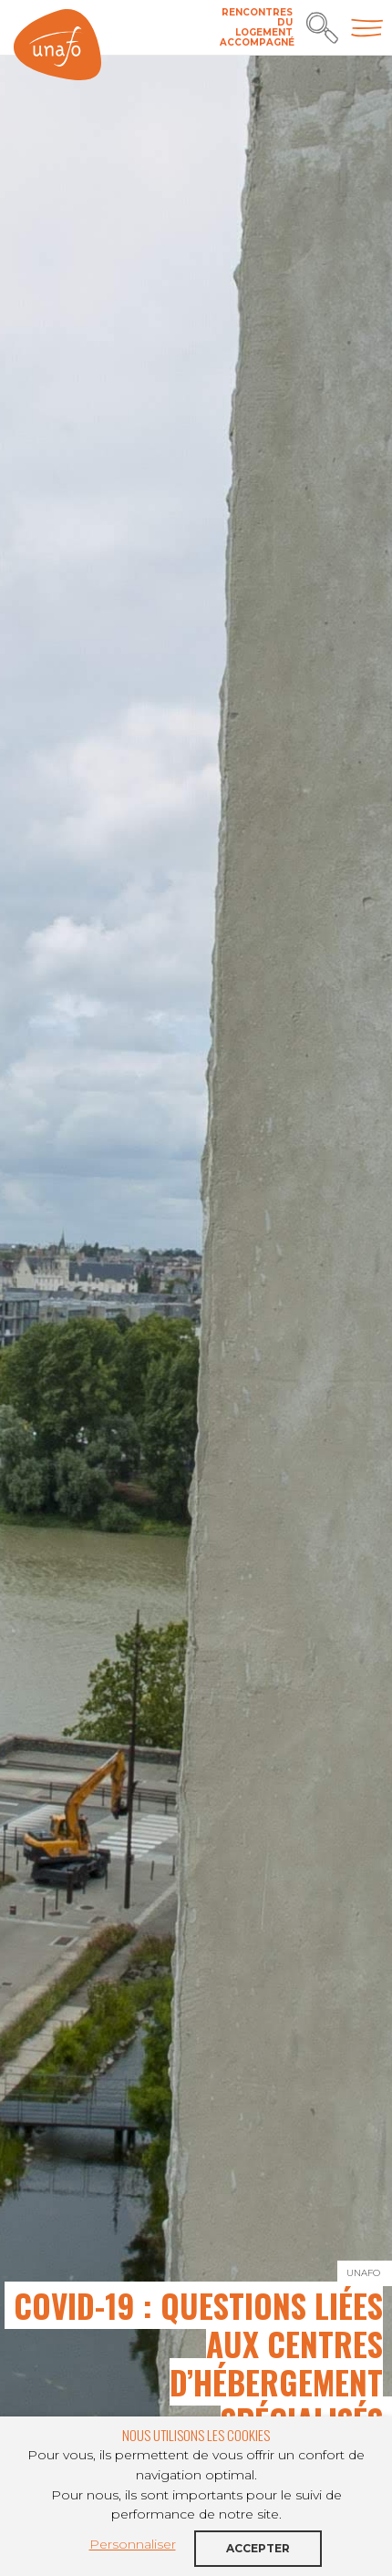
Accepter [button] (258, 2548)
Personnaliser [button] (132, 2544)
